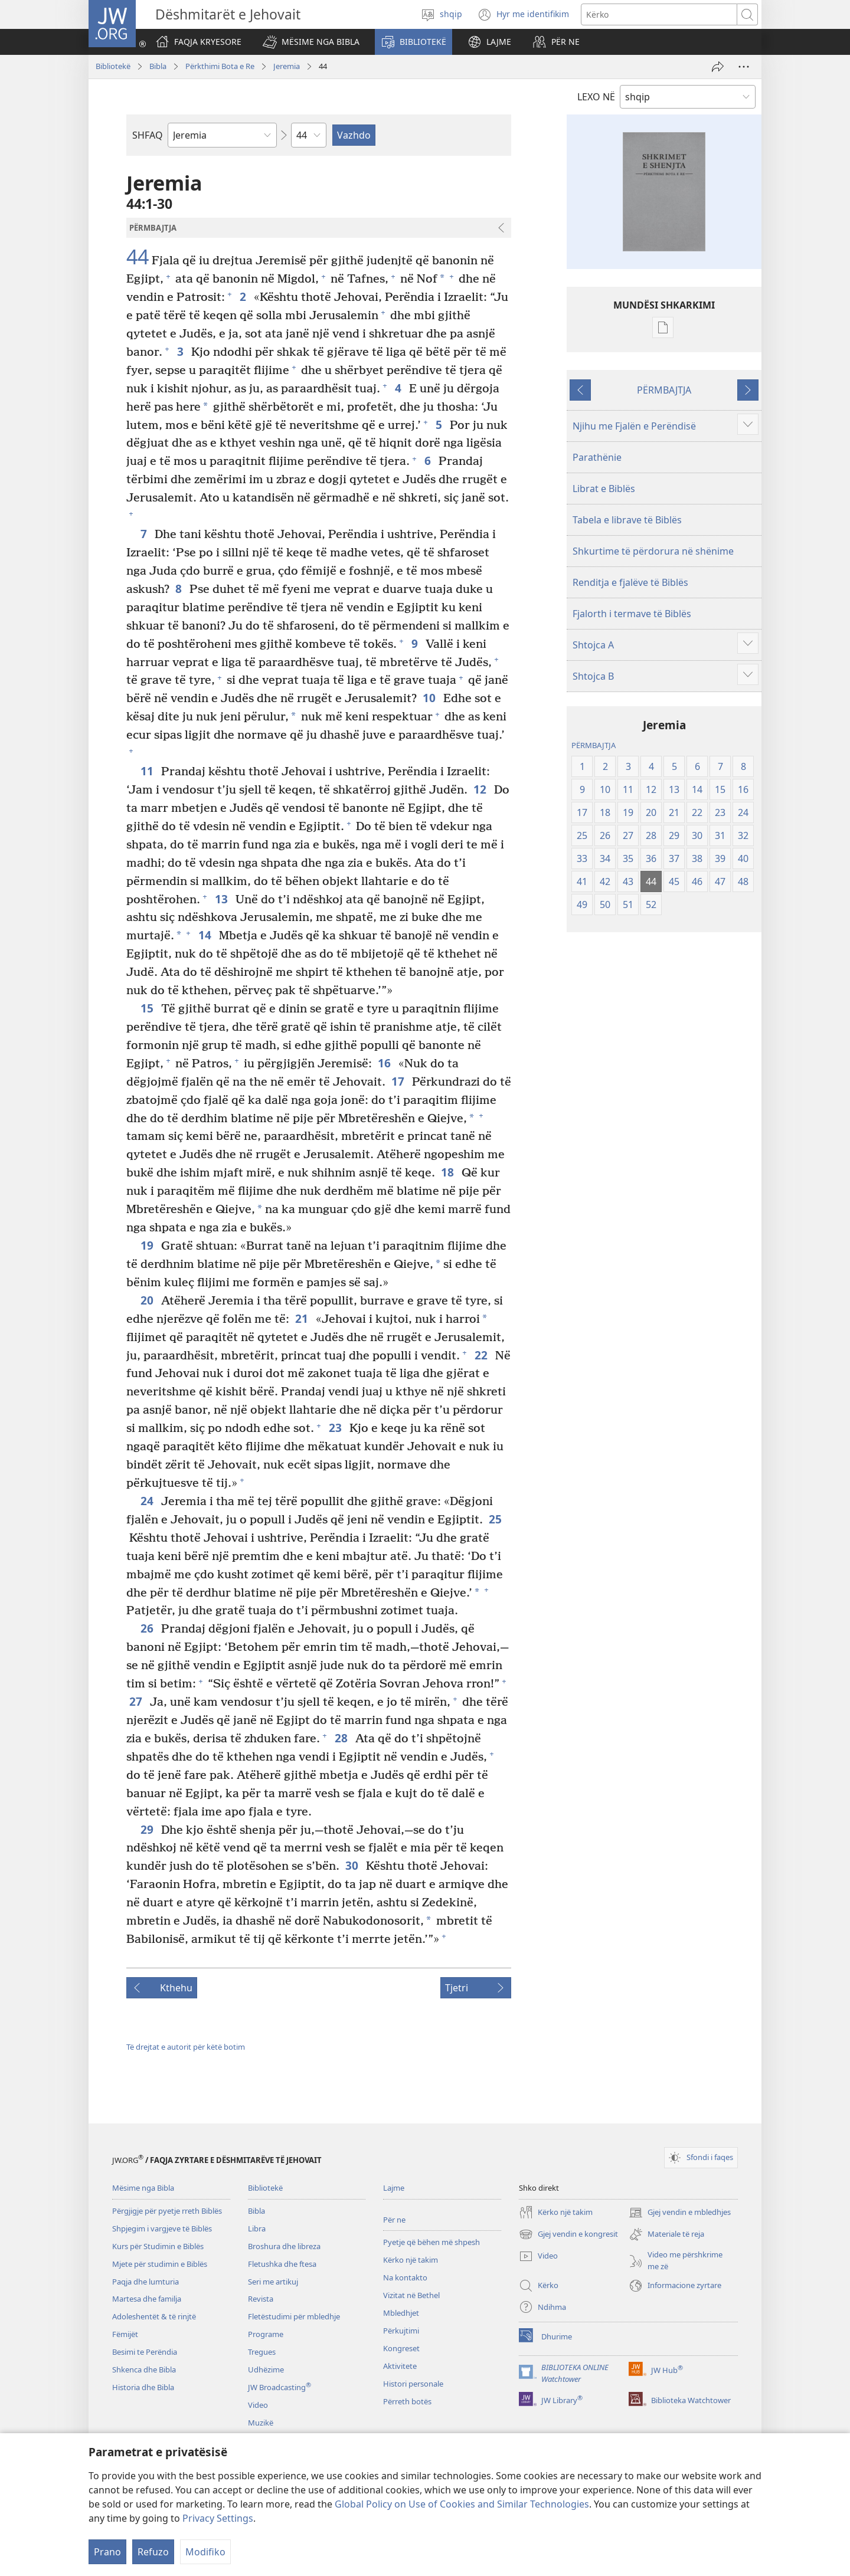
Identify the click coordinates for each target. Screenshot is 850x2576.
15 (147, 1008)
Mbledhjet (401, 2313)
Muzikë (260, 2422)
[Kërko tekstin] (659, 14)
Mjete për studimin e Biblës (159, 2264)
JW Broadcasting (279, 2387)
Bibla (157, 66)
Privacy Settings (217, 2518)
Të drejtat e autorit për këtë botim (185, 2046)
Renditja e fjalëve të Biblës (630, 582)
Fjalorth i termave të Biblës (632, 613)
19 (147, 1245)
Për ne (394, 2219)
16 (385, 1063)
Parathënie (597, 457)
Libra (257, 2228)
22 (482, 1355)
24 (147, 1500)
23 (336, 1427)
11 (147, 770)
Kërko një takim (410, 2259)
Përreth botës (407, 2401)
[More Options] (743, 66)
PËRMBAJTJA (664, 390)
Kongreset (401, 2348)
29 (147, 1829)
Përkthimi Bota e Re (219, 66)
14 (205, 934)
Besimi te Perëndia (144, 2351)
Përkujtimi (401, 2330)
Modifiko (205, 2551)
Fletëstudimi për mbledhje (294, 2316)
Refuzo (153, 2551)
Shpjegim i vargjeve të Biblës (162, 2228)
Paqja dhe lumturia (145, 2281)
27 (136, 1701)
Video (258, 2405)
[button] (311, 42)
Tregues (262, 2351)
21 (302, 1318)
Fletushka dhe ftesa (282, 2264)
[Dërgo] (717, 66)
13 (222, 898)
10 (430, 697)
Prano (107, 2551)
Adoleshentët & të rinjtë (154, 2316)
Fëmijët (125, 2334)
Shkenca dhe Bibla (144, 2369)
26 (147, 1628)
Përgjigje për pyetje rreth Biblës (167, 2210)
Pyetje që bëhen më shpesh (431, 2242)
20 (147, 1300)
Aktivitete (400, 2366)
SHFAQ (147, 135)
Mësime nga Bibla (143, 2187)
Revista (260, 2298)
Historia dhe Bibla (143, 2387)
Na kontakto (405, 2277)
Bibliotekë (113, 66)
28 (342, 1737)
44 (137, 257)
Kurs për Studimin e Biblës (158, 2246)
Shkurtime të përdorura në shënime (653, 551)
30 (352, 1865)
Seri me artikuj (273, 2281)
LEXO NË (596, 96)
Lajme (393, 2187)
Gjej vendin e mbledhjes (680, 2212)
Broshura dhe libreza (284, 2246)
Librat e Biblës (604, 488)
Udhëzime (266, 2369)
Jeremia (286, 66)
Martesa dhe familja (146, 2298)
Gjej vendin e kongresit (568, 2234)
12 (480, 789)
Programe (265, 2334)
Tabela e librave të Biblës (627, 519)
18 (448, 1172)
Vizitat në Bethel (411, 2295)
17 (398, 1081)
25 (496, 1519)
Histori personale (413, 2383)
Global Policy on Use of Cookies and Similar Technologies (462, 2504)
